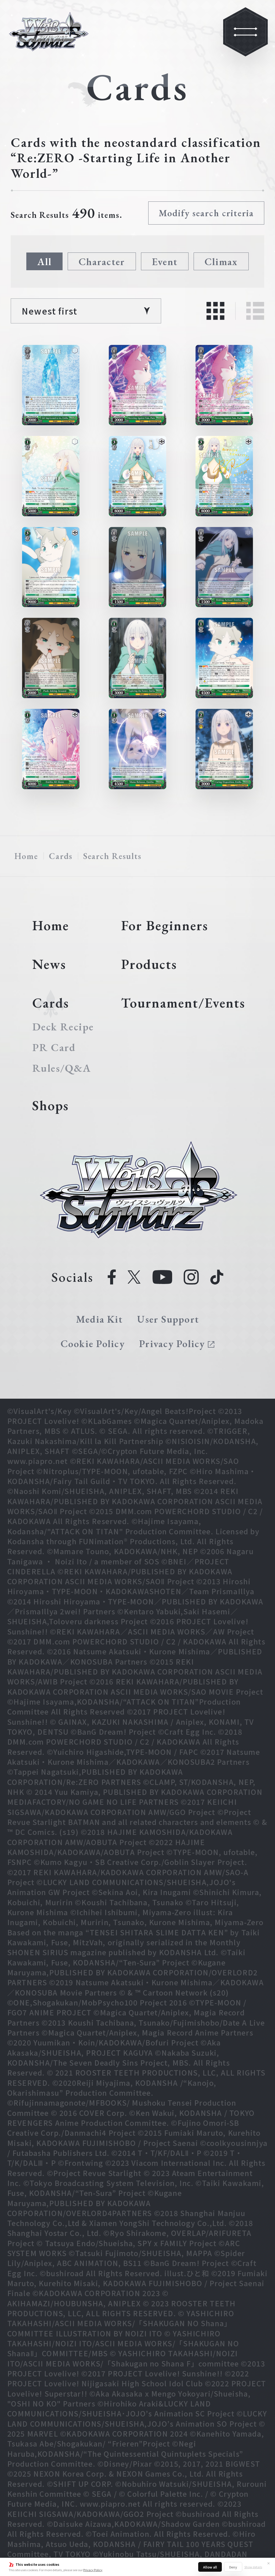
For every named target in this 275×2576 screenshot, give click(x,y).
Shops (50, 1105)
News (49, 964)
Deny (233, 2567)
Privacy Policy (92, 2570)
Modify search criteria (206, 213)
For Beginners (164, 925)
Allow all (210, 2567)
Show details (253, 2567)
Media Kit (99, 1319)
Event (165, 261)
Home (26, 856)
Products (149, 964)
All (44, 261)
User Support (168, 1319)
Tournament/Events (183, 1003)
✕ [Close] (268, 2563)
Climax (221, 261)
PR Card (54, 1047)
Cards (61, 856)
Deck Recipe (63, 1026)
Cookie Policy (93, 1343)
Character (102, 261)
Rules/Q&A (61, 1068)
